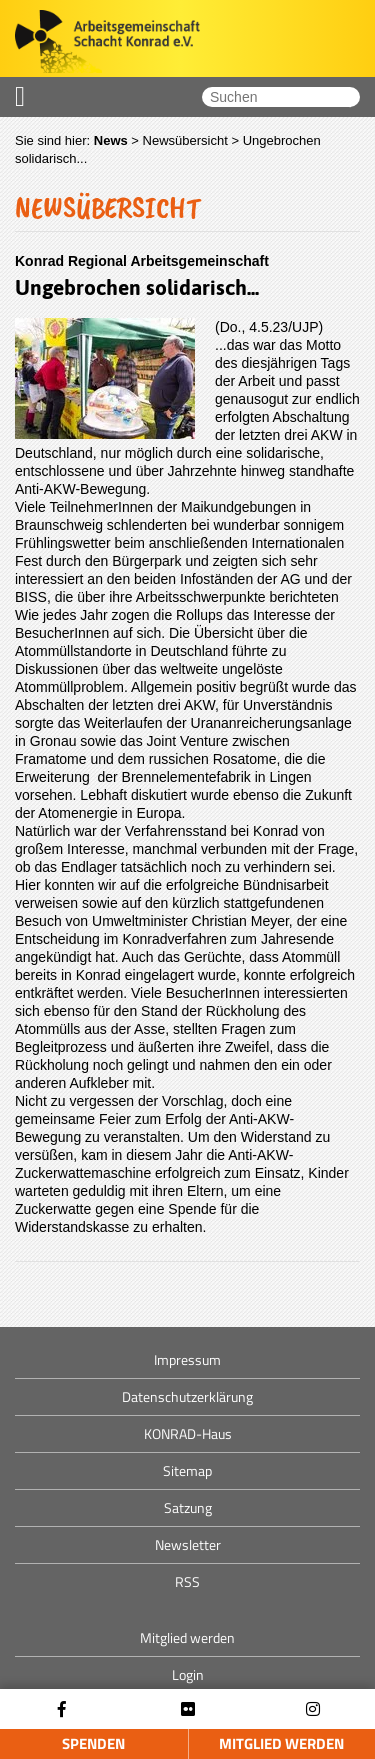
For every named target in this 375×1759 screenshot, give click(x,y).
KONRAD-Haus (188, 1433)
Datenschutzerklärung (187, 1396)
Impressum (187, 1359)
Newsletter (188, 1544)
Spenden (93, 1743)
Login (188, 1674)
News (111, 140)
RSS (187, 1581)
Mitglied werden (281, 1743)
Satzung (188, 1507)
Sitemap (187, 1470)
